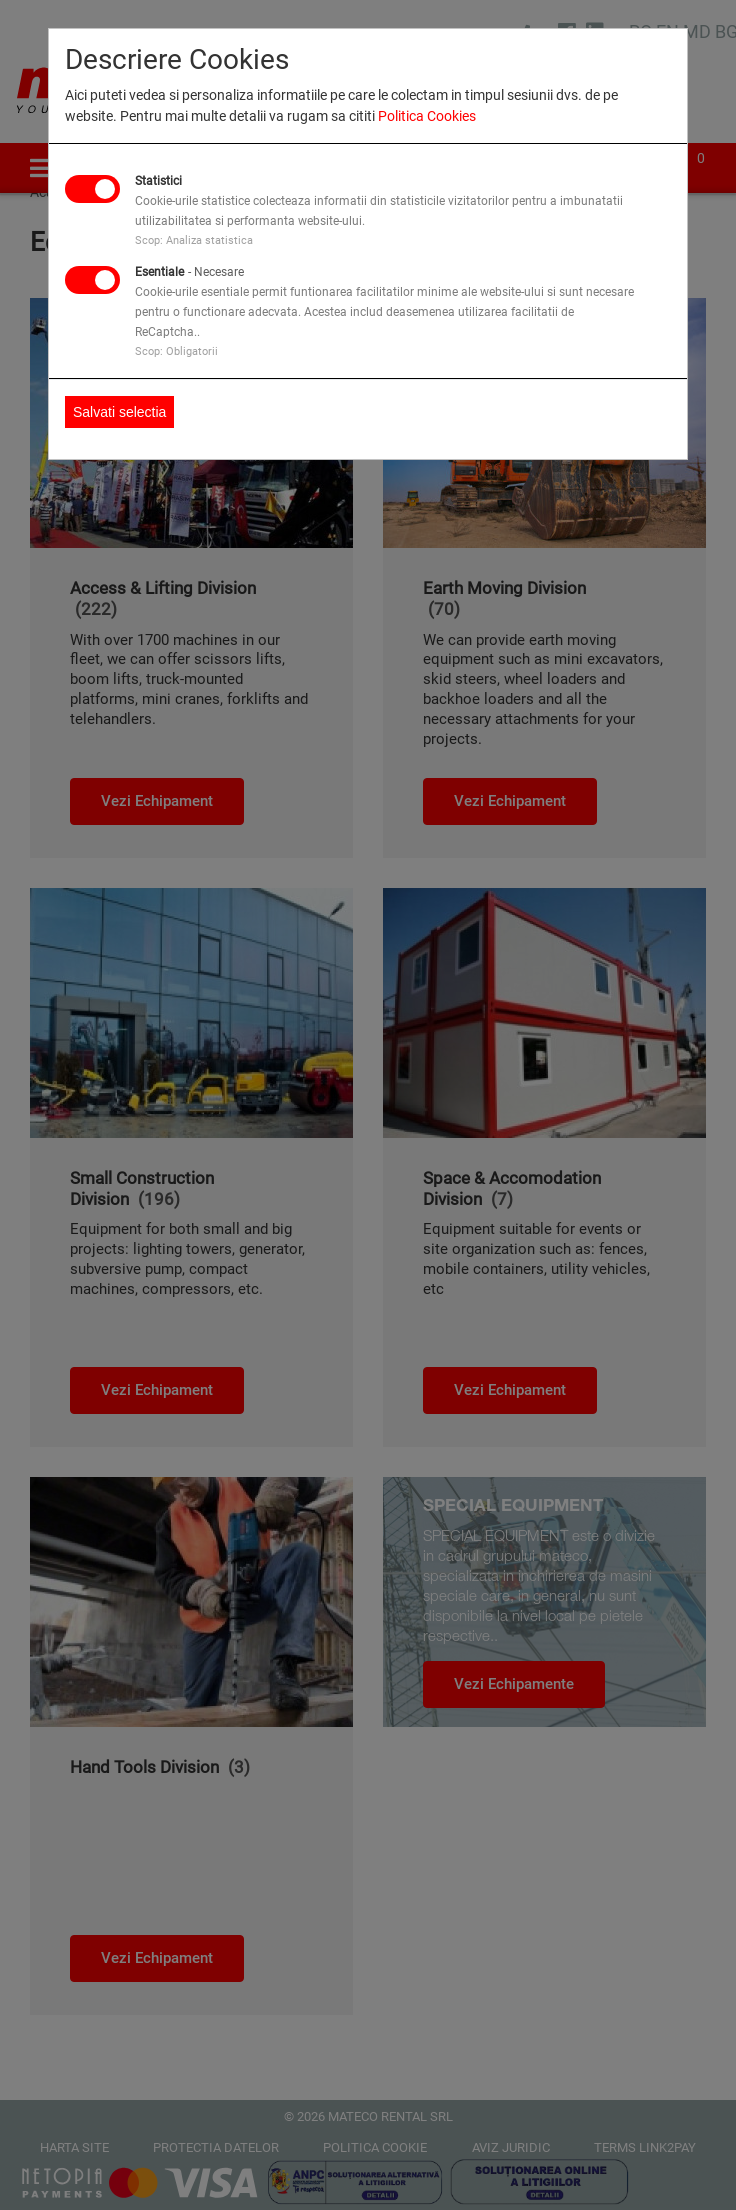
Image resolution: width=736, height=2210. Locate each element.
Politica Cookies (427, 116)
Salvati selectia (119, 412)
